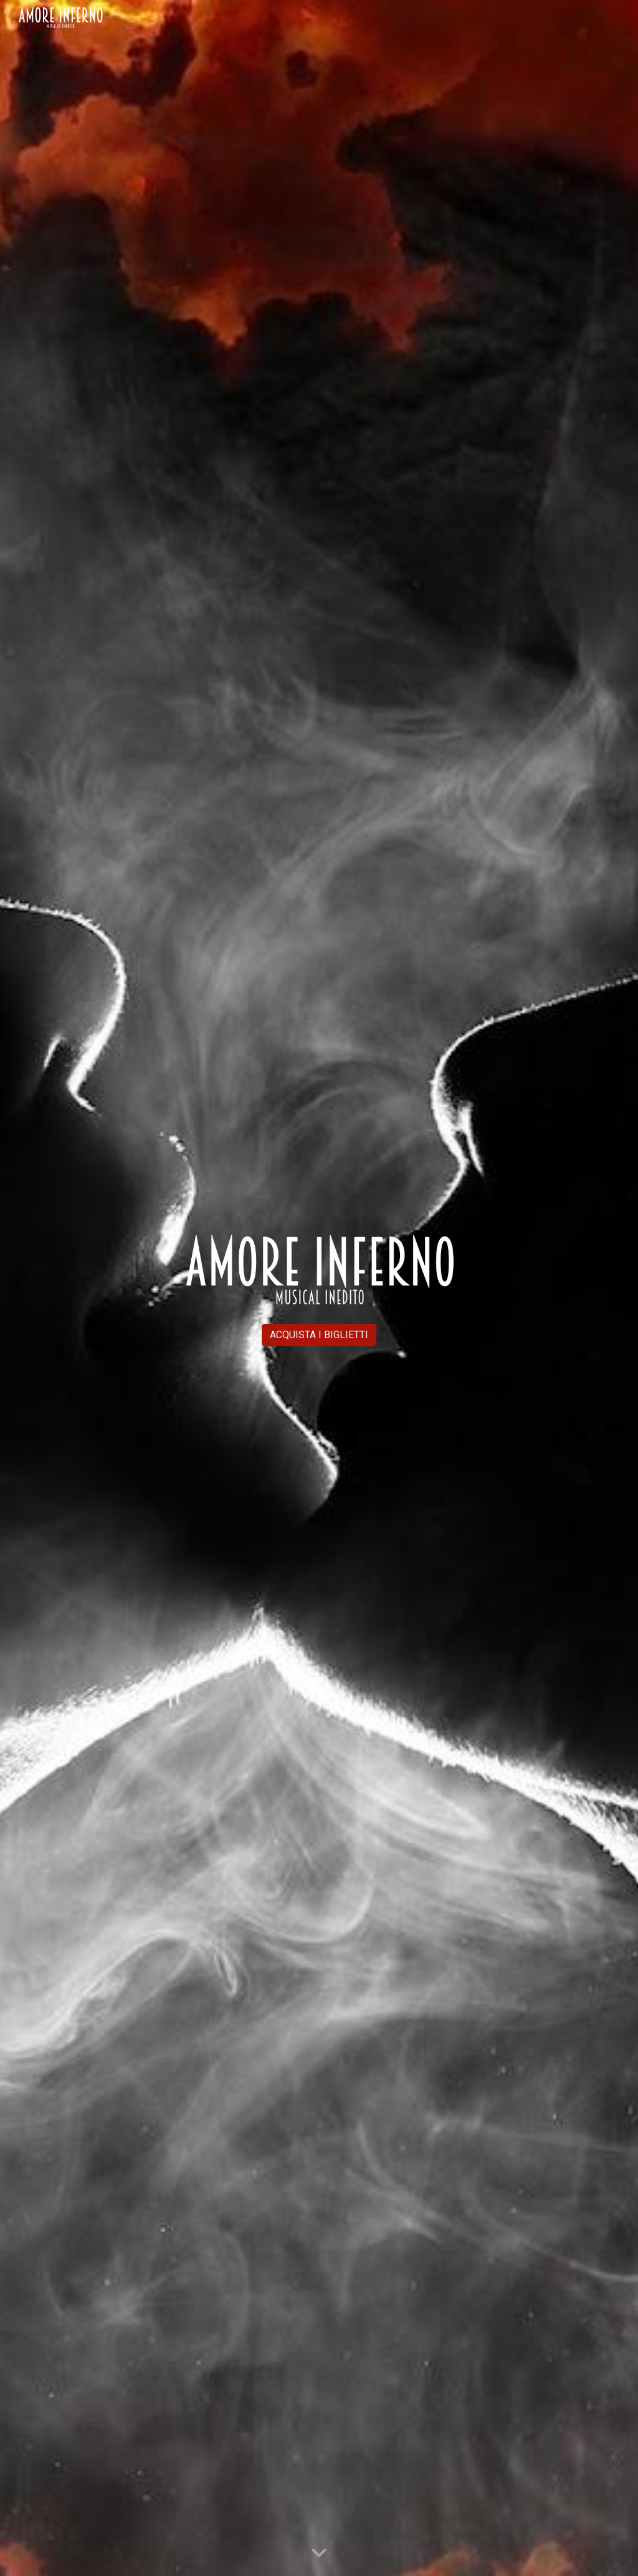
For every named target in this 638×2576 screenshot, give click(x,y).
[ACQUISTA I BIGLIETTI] (319, 1335)
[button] (319, 2554)
